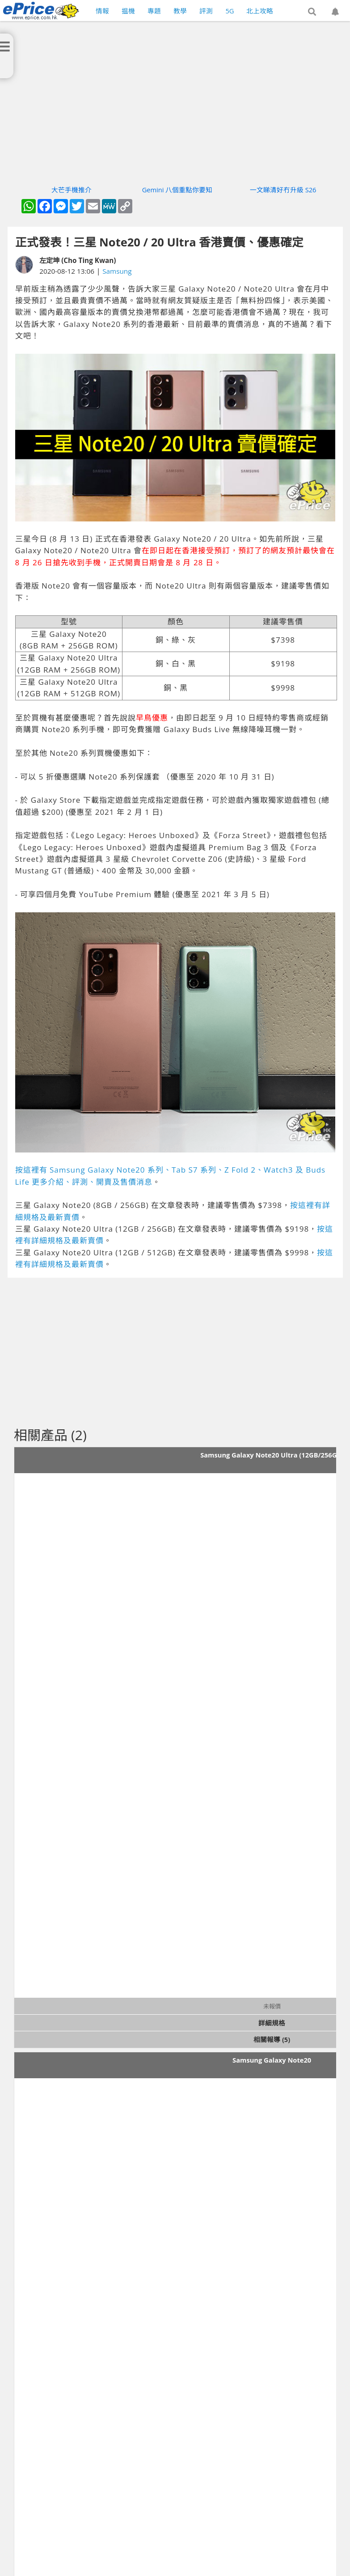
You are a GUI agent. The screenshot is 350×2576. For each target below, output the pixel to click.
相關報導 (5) (271, 2039)
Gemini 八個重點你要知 (177, 189)
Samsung (116, 271)
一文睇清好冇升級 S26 (283, 189)
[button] (312, 12)
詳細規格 (271, 2022)
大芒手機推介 (71, 189)
